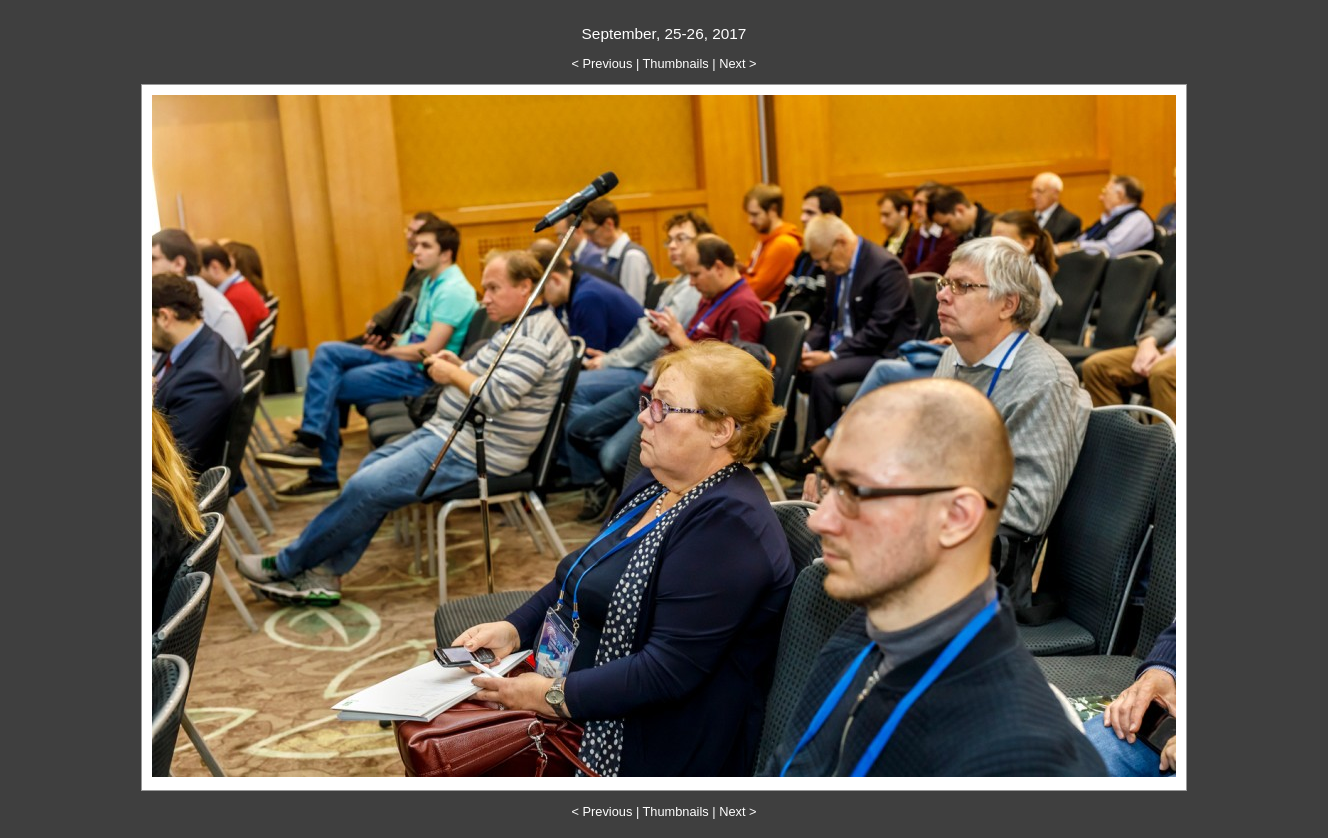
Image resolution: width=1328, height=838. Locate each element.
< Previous (602, 63)
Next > (737, 63)
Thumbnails (676, 63)
